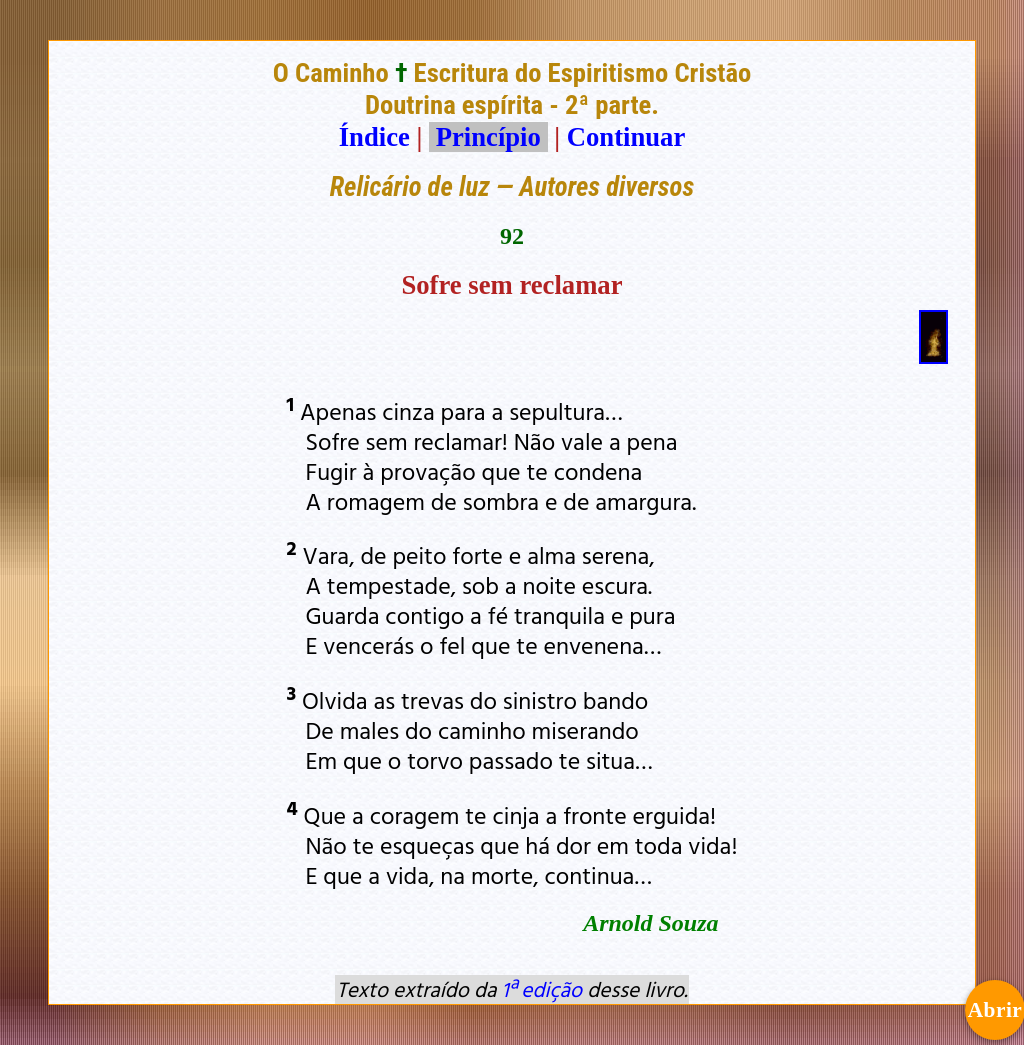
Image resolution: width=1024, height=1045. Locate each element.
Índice (374, 137)
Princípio (488, 137)
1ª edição (542, 989)
